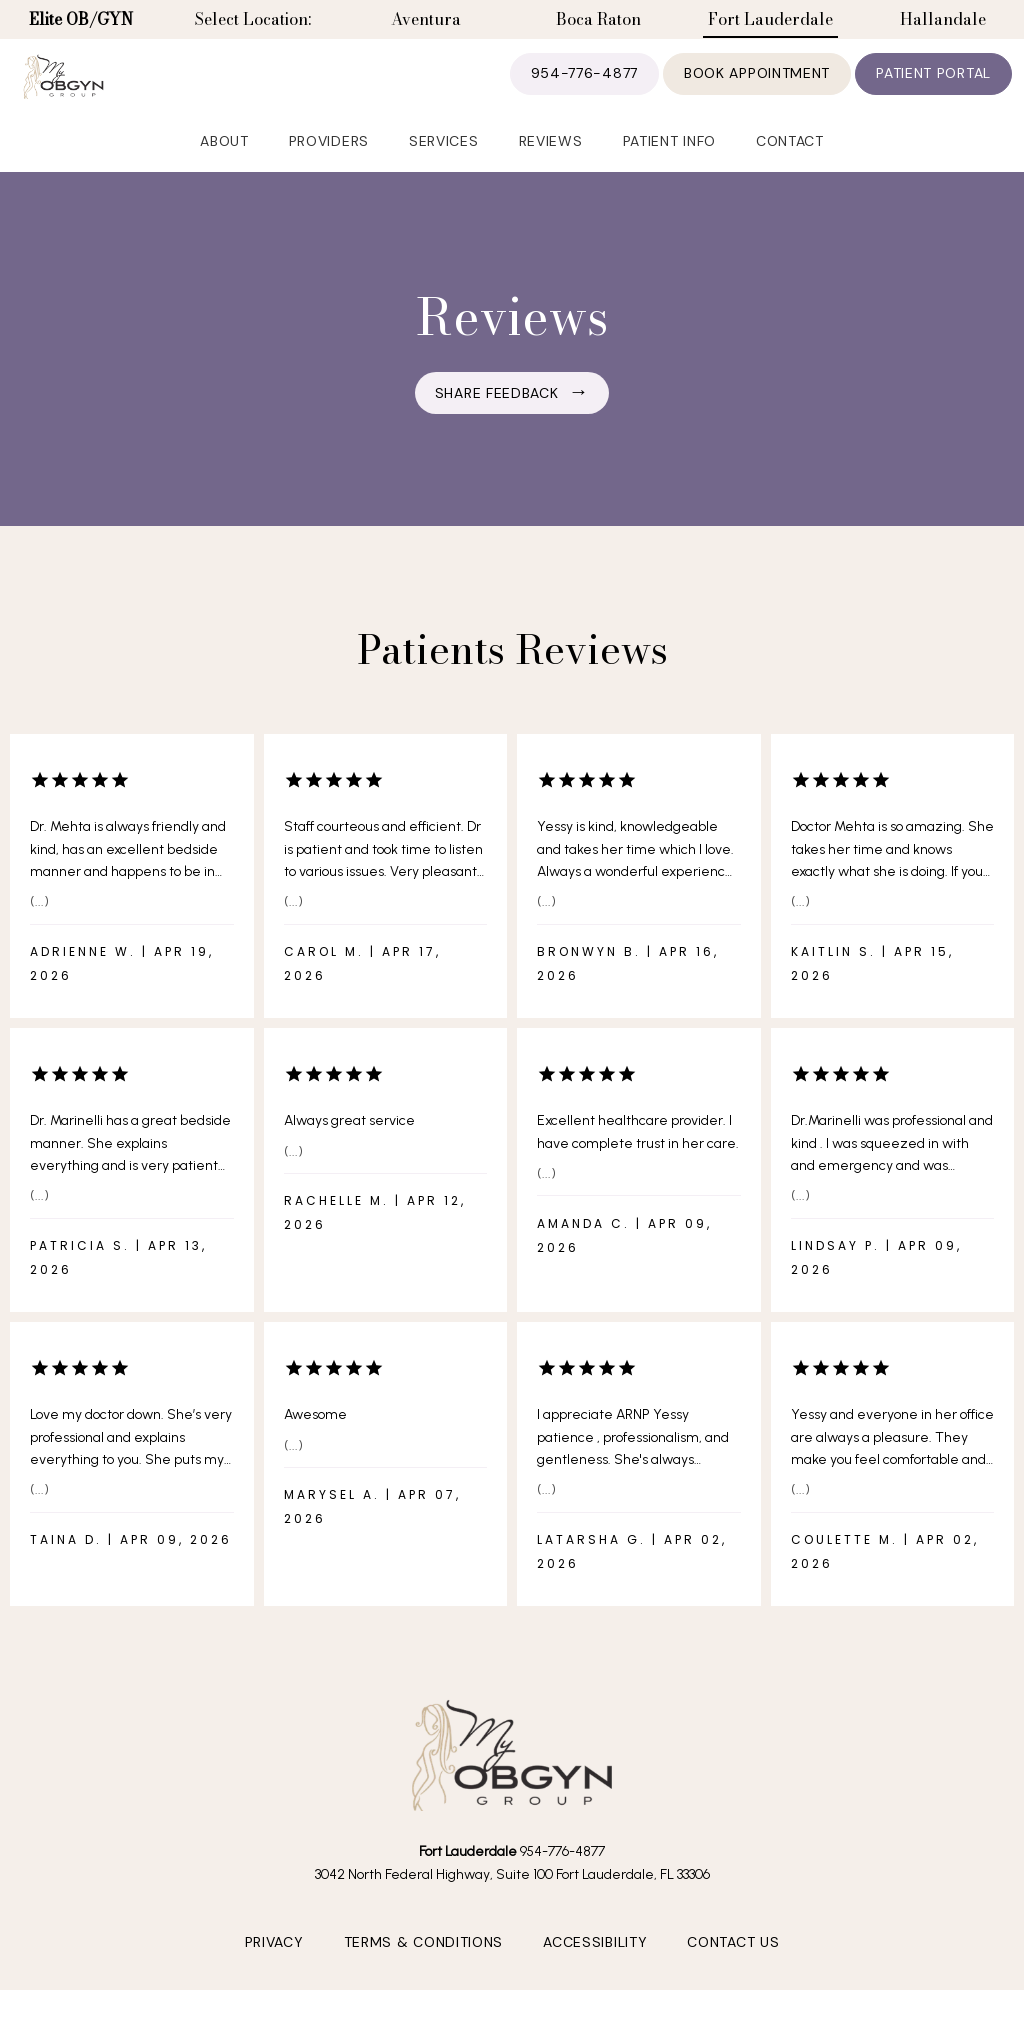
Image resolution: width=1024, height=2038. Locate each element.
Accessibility (595, 1975)
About (224, 171)
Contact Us (733, 1975)
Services (444, 171)
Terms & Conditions (424, 1975)
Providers (329, 171)
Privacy (274, 1975)
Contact (790, 171)
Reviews (551, 171)
